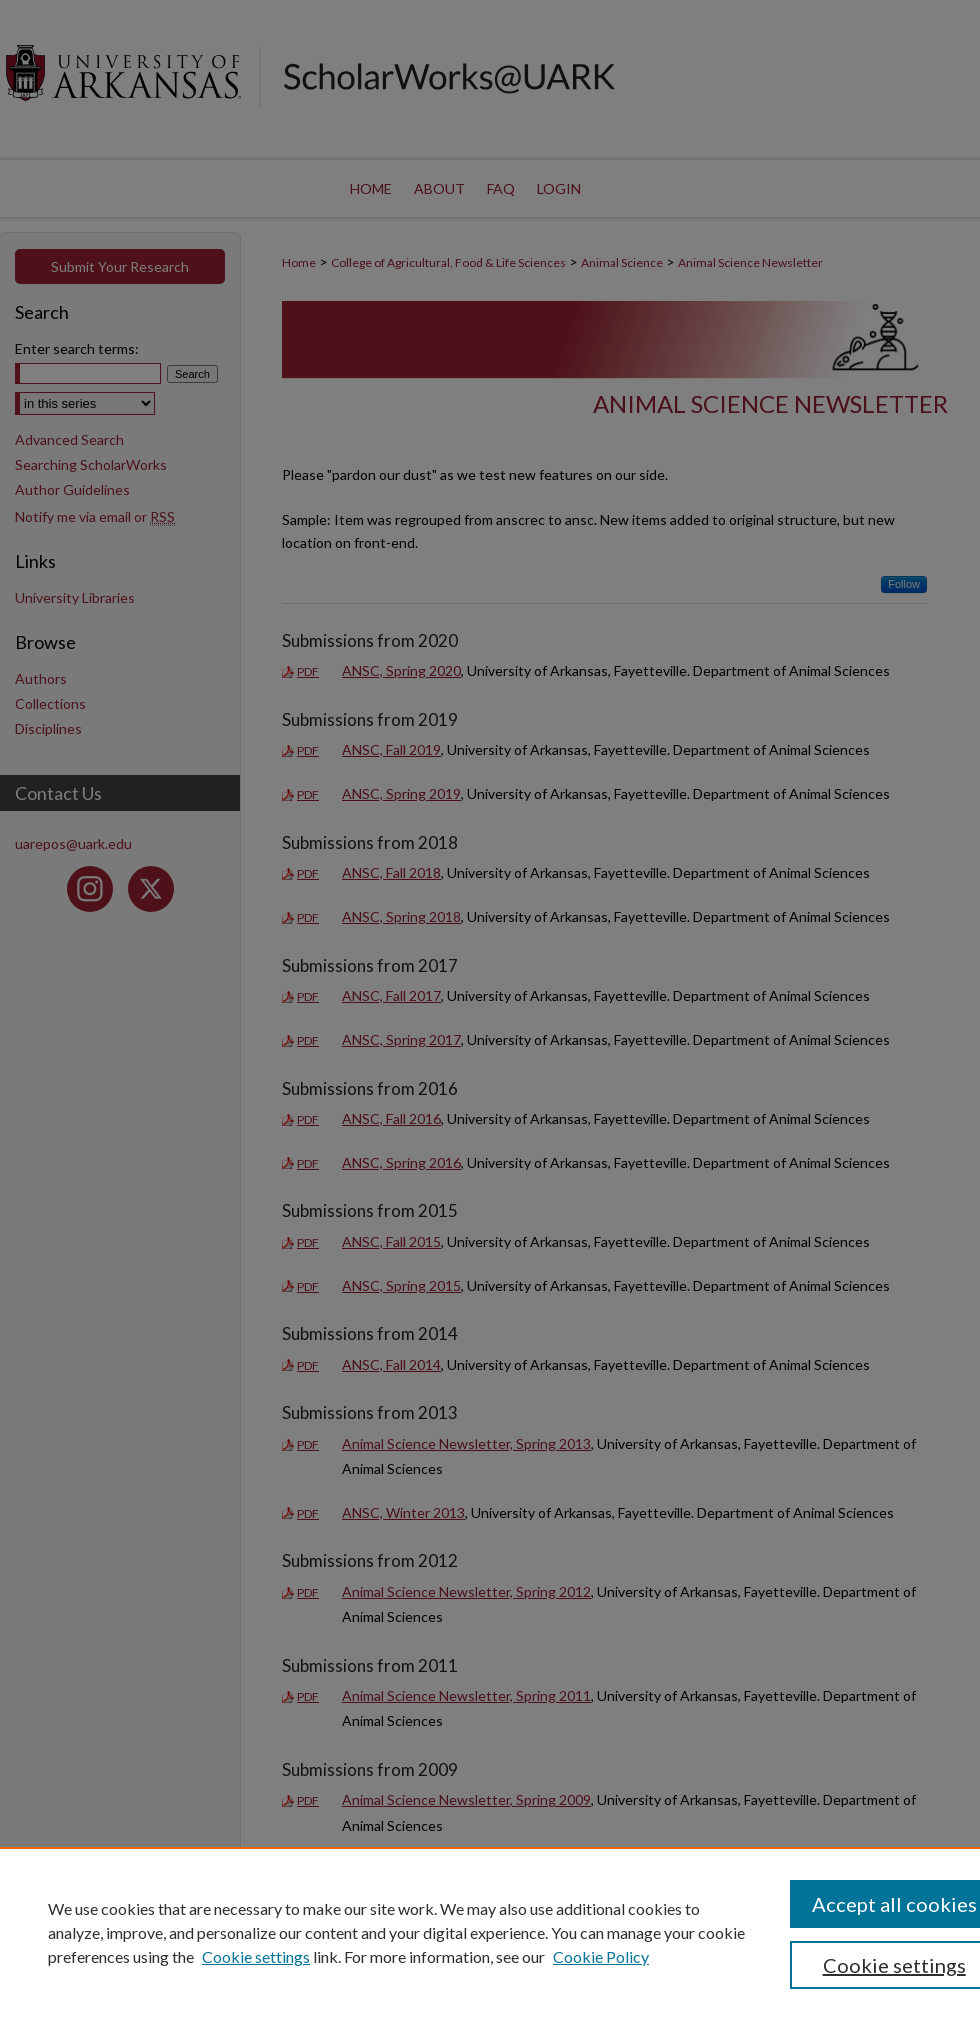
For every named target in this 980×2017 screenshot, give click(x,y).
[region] (490, 1932)
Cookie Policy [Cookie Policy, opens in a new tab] (601, 1956)
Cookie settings (256, 1956)
